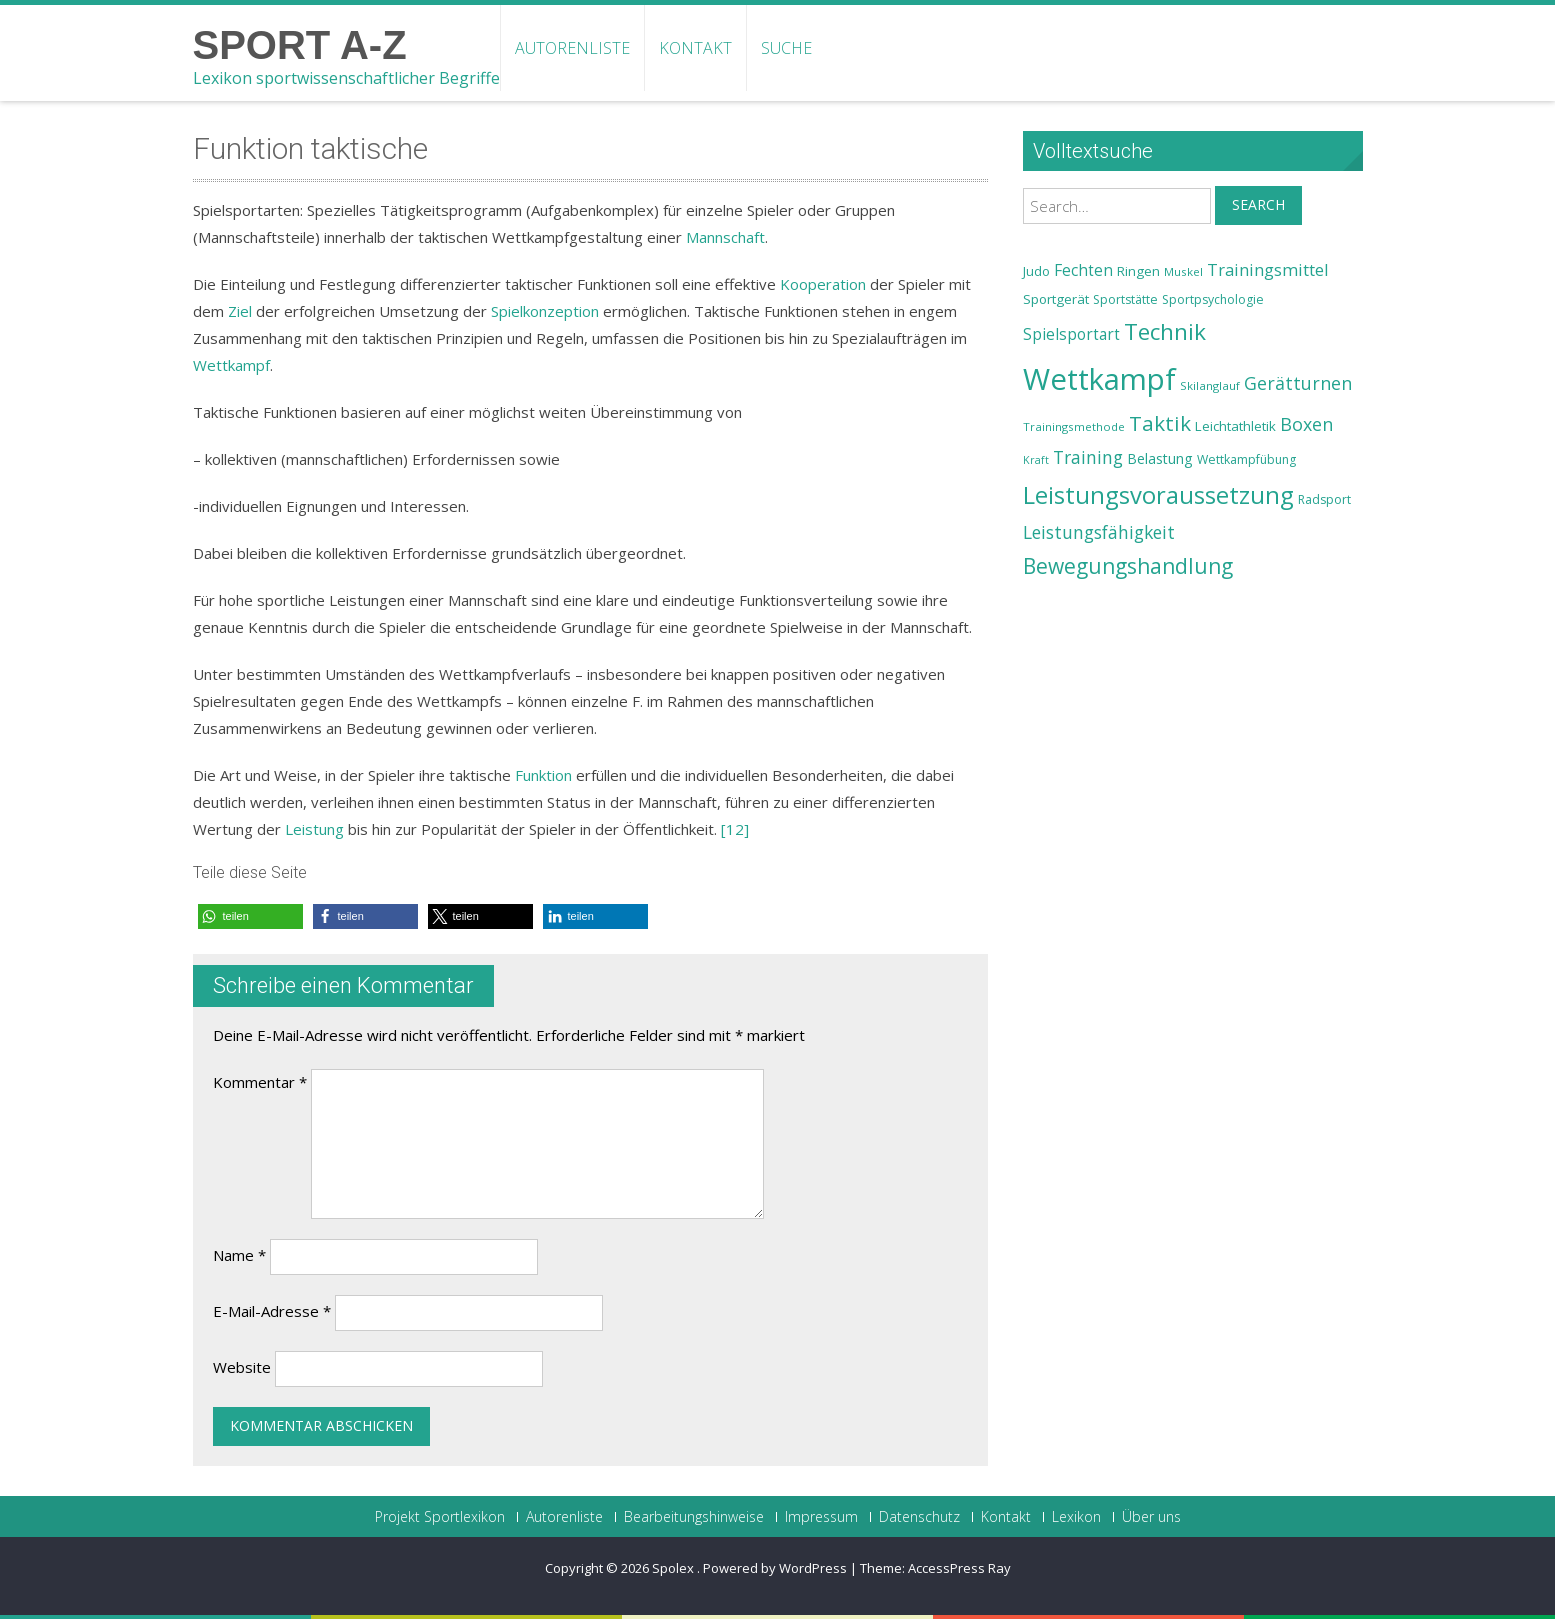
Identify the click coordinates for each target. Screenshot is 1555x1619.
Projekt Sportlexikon (440, 1517)
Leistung (314, 829)
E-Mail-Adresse (272, 1311)
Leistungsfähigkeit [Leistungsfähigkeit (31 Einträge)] (1099, 532)
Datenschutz (919, 1517)
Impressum (821, 1517)
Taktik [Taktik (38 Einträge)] (1160, 423)
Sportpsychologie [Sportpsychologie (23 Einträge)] (1213, 299)
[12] (735, 829)
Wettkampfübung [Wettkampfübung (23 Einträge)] (1246, 459)
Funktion (543, 775)
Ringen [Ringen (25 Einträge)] (1138, 271)
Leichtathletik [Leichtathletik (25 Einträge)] (1235, 426)
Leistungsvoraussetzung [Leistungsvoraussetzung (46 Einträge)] (1158, 495)
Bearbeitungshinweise (694, 1517)
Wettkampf (231, 365)
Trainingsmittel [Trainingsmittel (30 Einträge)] (1268, 269)
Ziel (240, 311)
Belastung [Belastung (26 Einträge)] (1160, 458)
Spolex (674, 1568)
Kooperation (823, 284)
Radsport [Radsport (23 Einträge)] (1324, 499)
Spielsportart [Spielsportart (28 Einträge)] (1071, 334)
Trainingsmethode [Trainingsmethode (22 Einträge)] (1074, 426)
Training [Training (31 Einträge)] (1088, 457)
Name (239, 1255)
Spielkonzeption (545, 311)
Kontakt (695, 48)
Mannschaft (725, 237)
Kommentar (260, 1082)
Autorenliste (572, 48)
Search (1258, 204)
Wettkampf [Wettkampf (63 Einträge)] (1099, 379)
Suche (786, 48)
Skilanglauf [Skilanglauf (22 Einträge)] (1210, 385)
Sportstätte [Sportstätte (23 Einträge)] (1125, 299)
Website (242, 1367)
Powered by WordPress (775, 1568)
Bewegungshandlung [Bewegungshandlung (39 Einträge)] (1128, 566)
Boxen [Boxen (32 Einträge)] (1306, 424)
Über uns (1151, 1517)
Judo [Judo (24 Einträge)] (1036, 271)
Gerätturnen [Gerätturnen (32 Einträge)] (1298, 383)
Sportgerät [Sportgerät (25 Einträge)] (1056, 299)
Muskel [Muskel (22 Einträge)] (1183, 271)
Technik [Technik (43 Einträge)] (1165, 331)
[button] (250, 916)
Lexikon (1076, 1517)
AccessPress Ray (959, 1568)
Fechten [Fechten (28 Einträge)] (1083, 270)
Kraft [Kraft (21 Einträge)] (1036, 460)
